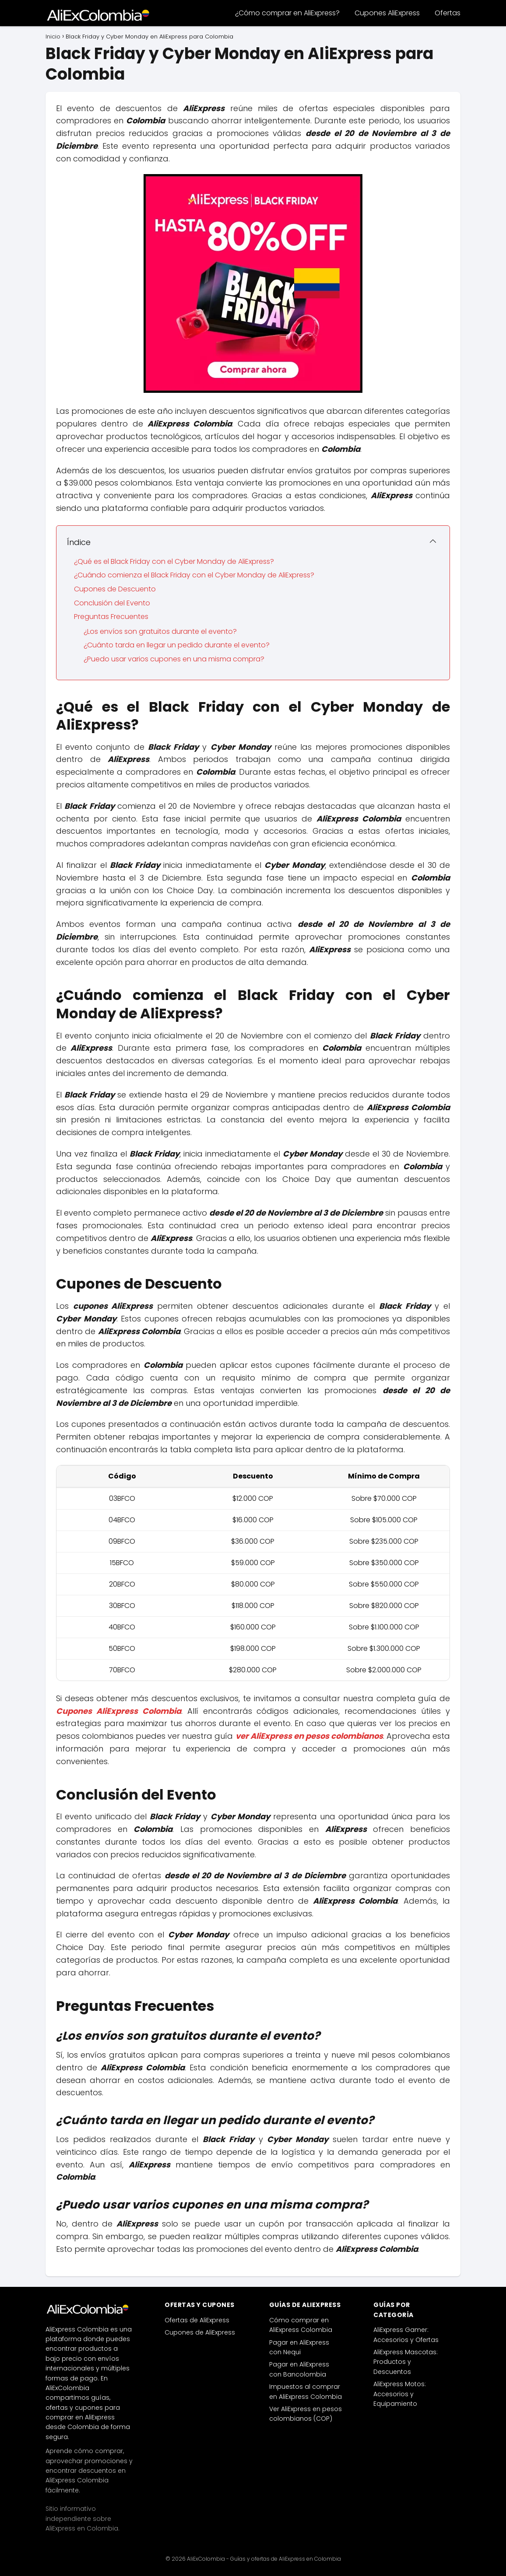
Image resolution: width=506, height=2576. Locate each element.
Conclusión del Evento (112, 603)
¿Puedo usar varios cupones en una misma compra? (174, 659)
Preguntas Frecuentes (111, 617)
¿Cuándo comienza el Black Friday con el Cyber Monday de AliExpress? (194, 575)
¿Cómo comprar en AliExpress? (287, 13)
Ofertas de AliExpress (197, 2320)
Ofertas (447, 13)
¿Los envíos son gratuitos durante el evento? (160, 631)
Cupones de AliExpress (200, 2332)
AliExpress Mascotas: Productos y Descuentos (405, 2362)
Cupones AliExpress (387, 13)
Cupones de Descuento (115, 589)
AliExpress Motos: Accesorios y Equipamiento (399, 2394)
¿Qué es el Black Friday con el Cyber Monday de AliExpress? (174, 561)
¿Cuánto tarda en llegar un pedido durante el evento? (177, 645)
